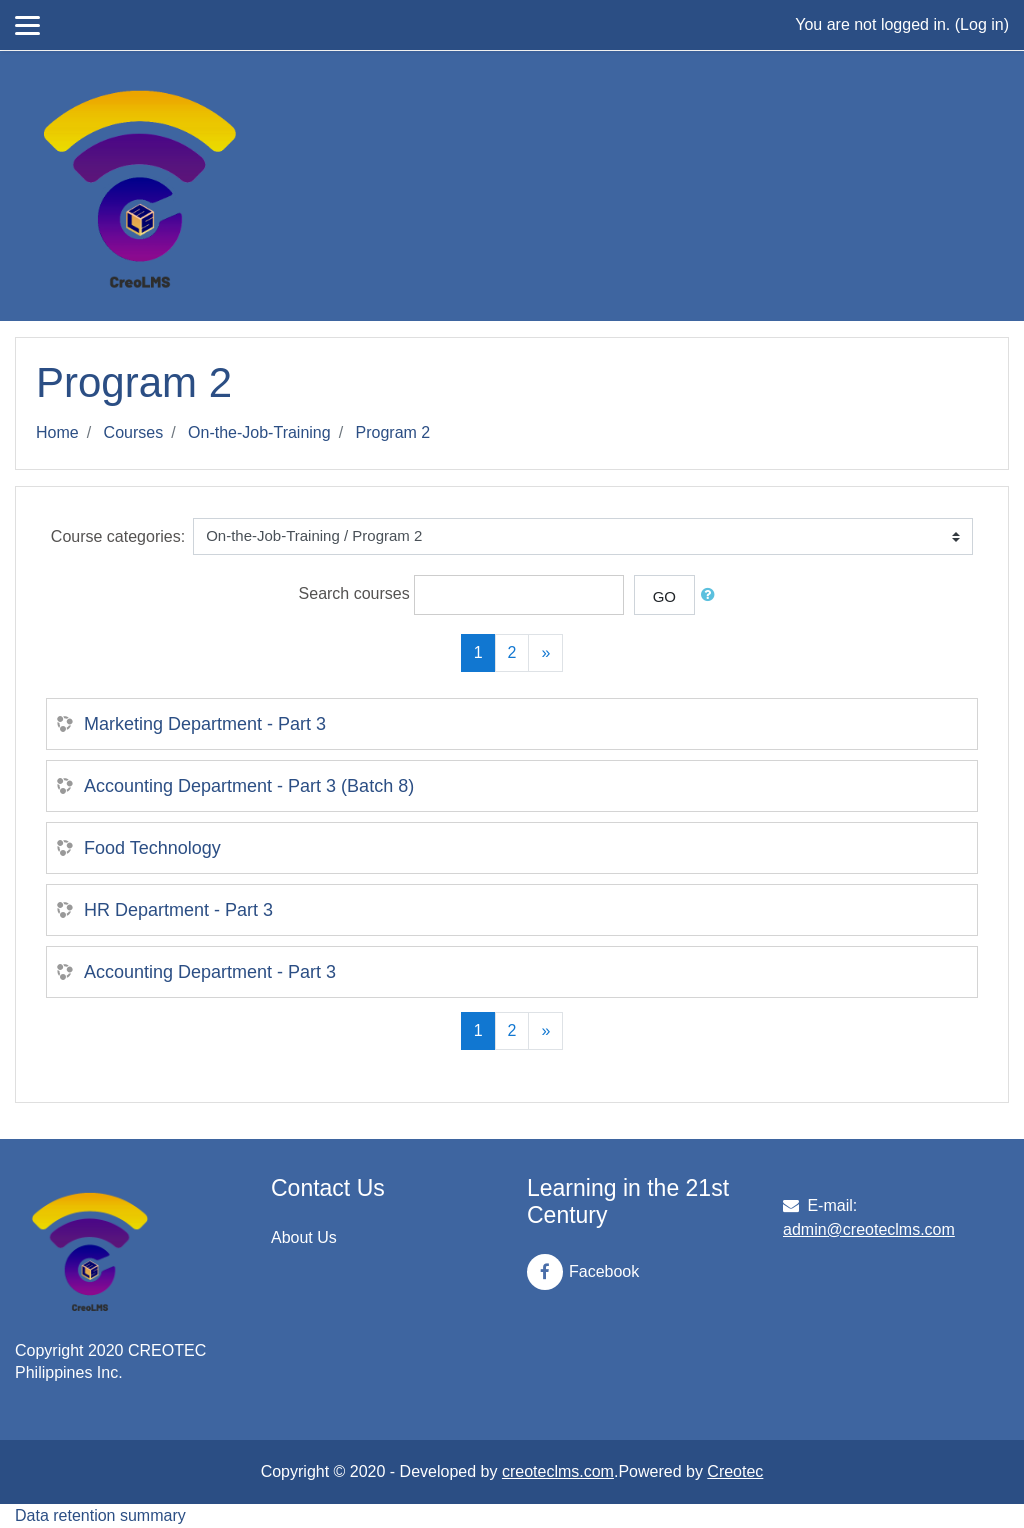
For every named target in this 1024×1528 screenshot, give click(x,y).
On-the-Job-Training (259, 432)
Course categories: (118, 536)
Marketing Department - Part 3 (205, 724)
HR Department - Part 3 (178, 910)
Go (664, 596)
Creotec (735, 1471)
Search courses (354, 593)
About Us (304, 1237)
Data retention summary (100, 1515)
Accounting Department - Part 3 (210, 972)
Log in (982, 24)
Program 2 (393, 432)
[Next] (545, 653)
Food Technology (152, 848)
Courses (134, 432)
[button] (712, 595)
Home (57, 432)
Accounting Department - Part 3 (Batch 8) (249, 786)
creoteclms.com (558, 1471)
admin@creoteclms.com (869, 1229)
